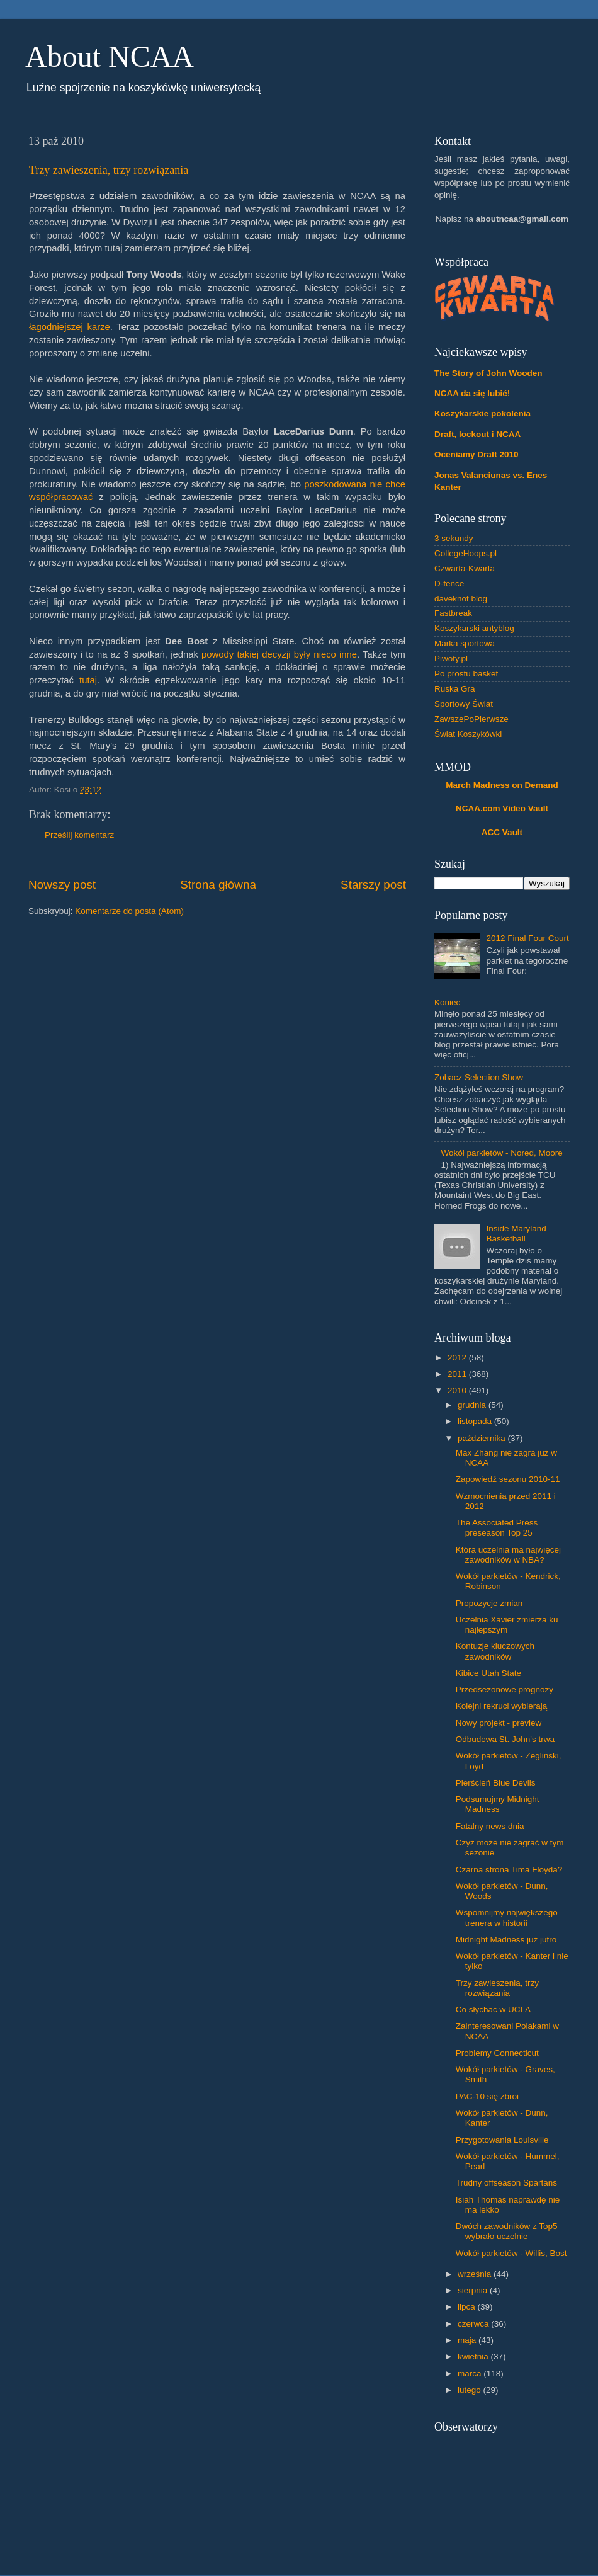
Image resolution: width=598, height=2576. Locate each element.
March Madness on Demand (502, 785)
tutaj (88, 680)
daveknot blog (460, 598)
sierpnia (474, 2290)
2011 (458, 1374)
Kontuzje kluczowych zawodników (495, 1651)
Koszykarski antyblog (474, 628)
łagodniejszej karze (69, 327)
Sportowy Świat (463, 704)
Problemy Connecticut (497, 2053)
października (483, 1438)
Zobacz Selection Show (478, 1077)
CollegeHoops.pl (465, 553)
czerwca (474, 2323)
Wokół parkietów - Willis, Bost (511, 2253)
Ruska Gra (454, 688)
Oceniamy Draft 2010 (476, 454)
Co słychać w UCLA (493, 2009)
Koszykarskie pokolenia (482, 413)
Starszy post (373, 884)
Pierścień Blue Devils (496, 1782)
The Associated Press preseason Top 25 (497, 1527)
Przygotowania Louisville (502, 2140)
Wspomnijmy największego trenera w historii (507, 1917)
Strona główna (218, 884)
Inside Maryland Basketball (516, 1233)
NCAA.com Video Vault (502, 808)
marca (470, 2373)
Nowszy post (62, 884)
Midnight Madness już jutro (506, 1939)
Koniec (447, 1002)
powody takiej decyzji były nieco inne (279, 654)
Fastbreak (453, 613)
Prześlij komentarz (79, 835)
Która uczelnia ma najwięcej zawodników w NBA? (508, 1554)
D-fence (449, 583)
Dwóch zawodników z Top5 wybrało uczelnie (507, 2231)
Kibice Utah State (488, 1673)
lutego (470, 2390)
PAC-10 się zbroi (487, 2096)
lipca (468, 2306)
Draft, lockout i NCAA (477, 434)
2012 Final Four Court (527, 938)
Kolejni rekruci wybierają (502, 1706)
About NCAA (109, 56)
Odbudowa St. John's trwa (505, 1739)
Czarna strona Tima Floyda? (509, 1869)
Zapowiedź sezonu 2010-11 (508, 1479)
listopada (476, 1421)
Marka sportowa (464, 643)
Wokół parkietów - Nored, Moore (501, 1153)
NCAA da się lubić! (472, 393)
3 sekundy (453, 538)
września (476, 2274)
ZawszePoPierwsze (471, 719)
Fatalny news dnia (490, 1826)
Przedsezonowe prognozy (504, 1689)
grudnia (473, 1405)
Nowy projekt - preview (499, 1723)
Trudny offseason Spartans (506, 2182)
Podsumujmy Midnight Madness (497, 1804)
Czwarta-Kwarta (464, 568)
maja (468, 2340)
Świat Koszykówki (468, 734)
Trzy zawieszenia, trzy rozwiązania (108, 170)
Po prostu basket (466, 673)
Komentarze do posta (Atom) (129, 911)
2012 (458, 1357)
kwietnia (474, 2356)
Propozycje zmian (489, 1603)
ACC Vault (502, 832)
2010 (458, 1390)
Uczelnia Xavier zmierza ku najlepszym (507, 1624)
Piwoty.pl (451, 658)
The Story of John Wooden (488, 373)
